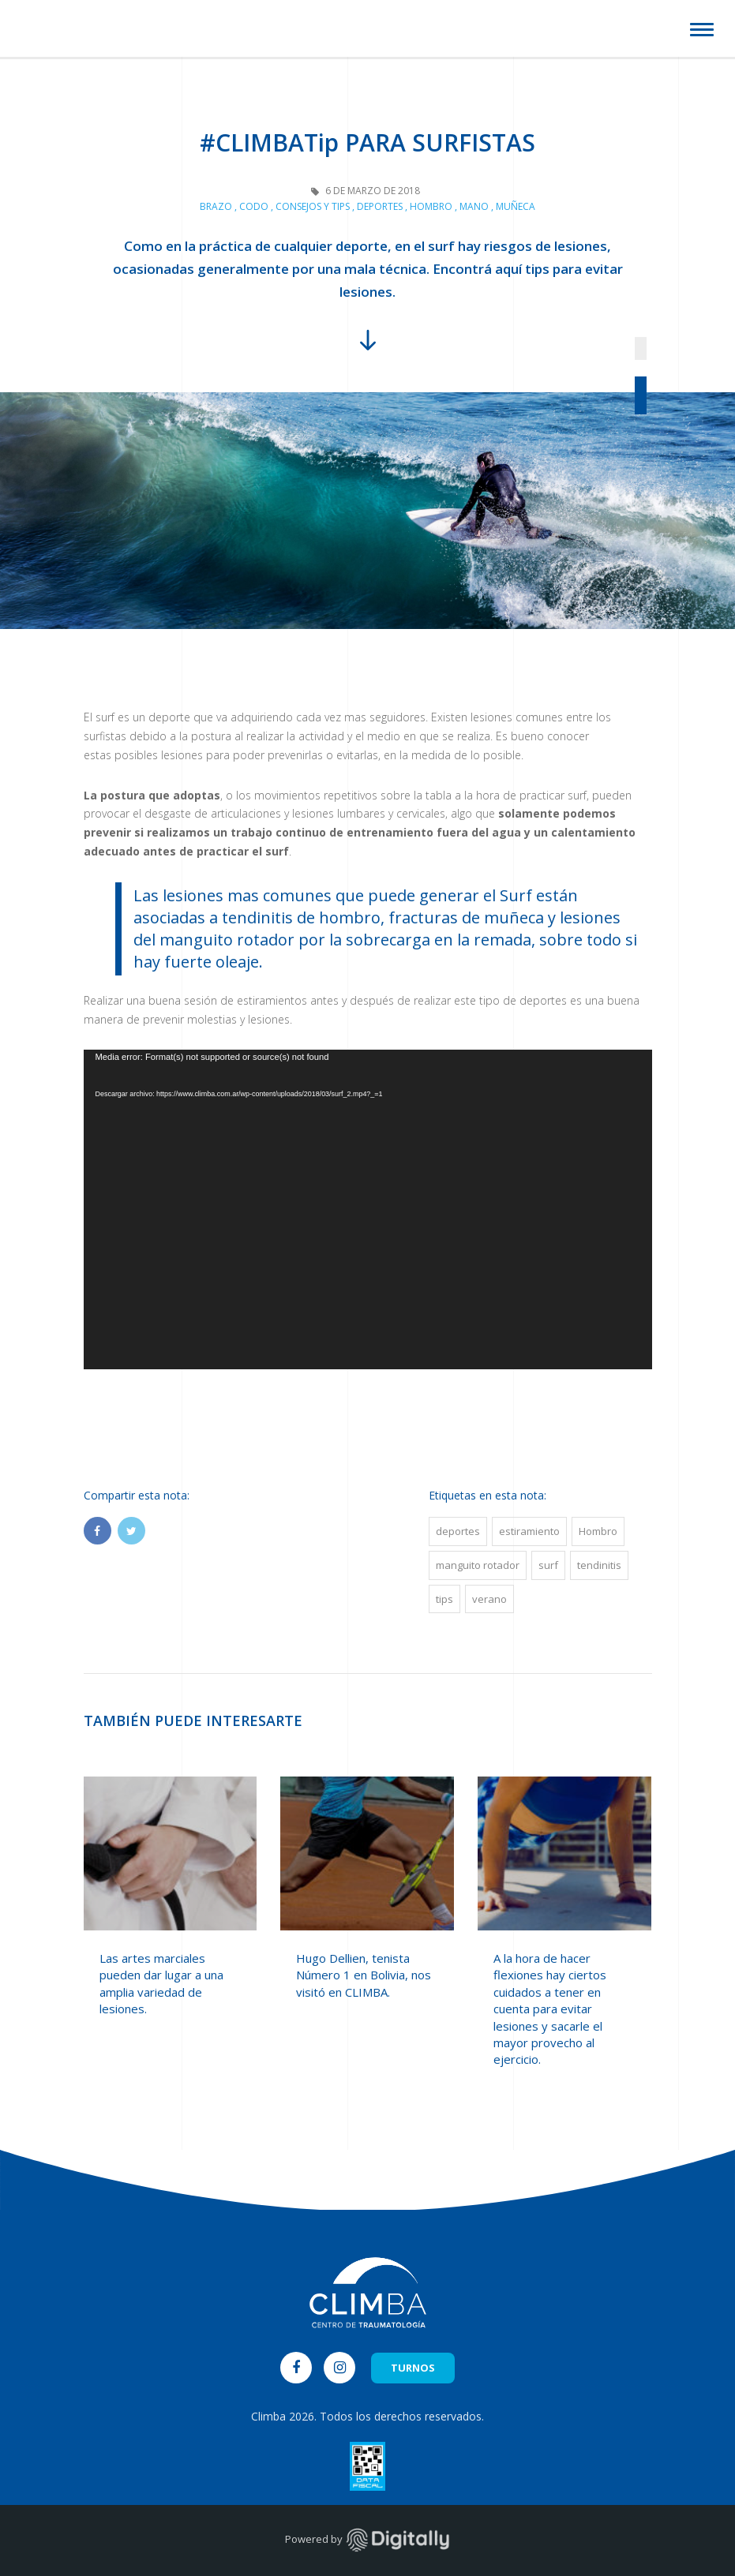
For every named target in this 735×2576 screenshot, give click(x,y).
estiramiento (529, 1531)
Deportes (380, 206)
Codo (253, 206)
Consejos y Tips (313, 206)
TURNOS (413, 2368)
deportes (458, 1531)
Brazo (216, 206)
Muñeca (515, 206)
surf (548, 1565)
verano (489, 1599)
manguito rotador (477, 1565)
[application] (368, 1209)
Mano (474, 206)
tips (444, 1599)
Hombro (431, 206)
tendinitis (599, 1565)
